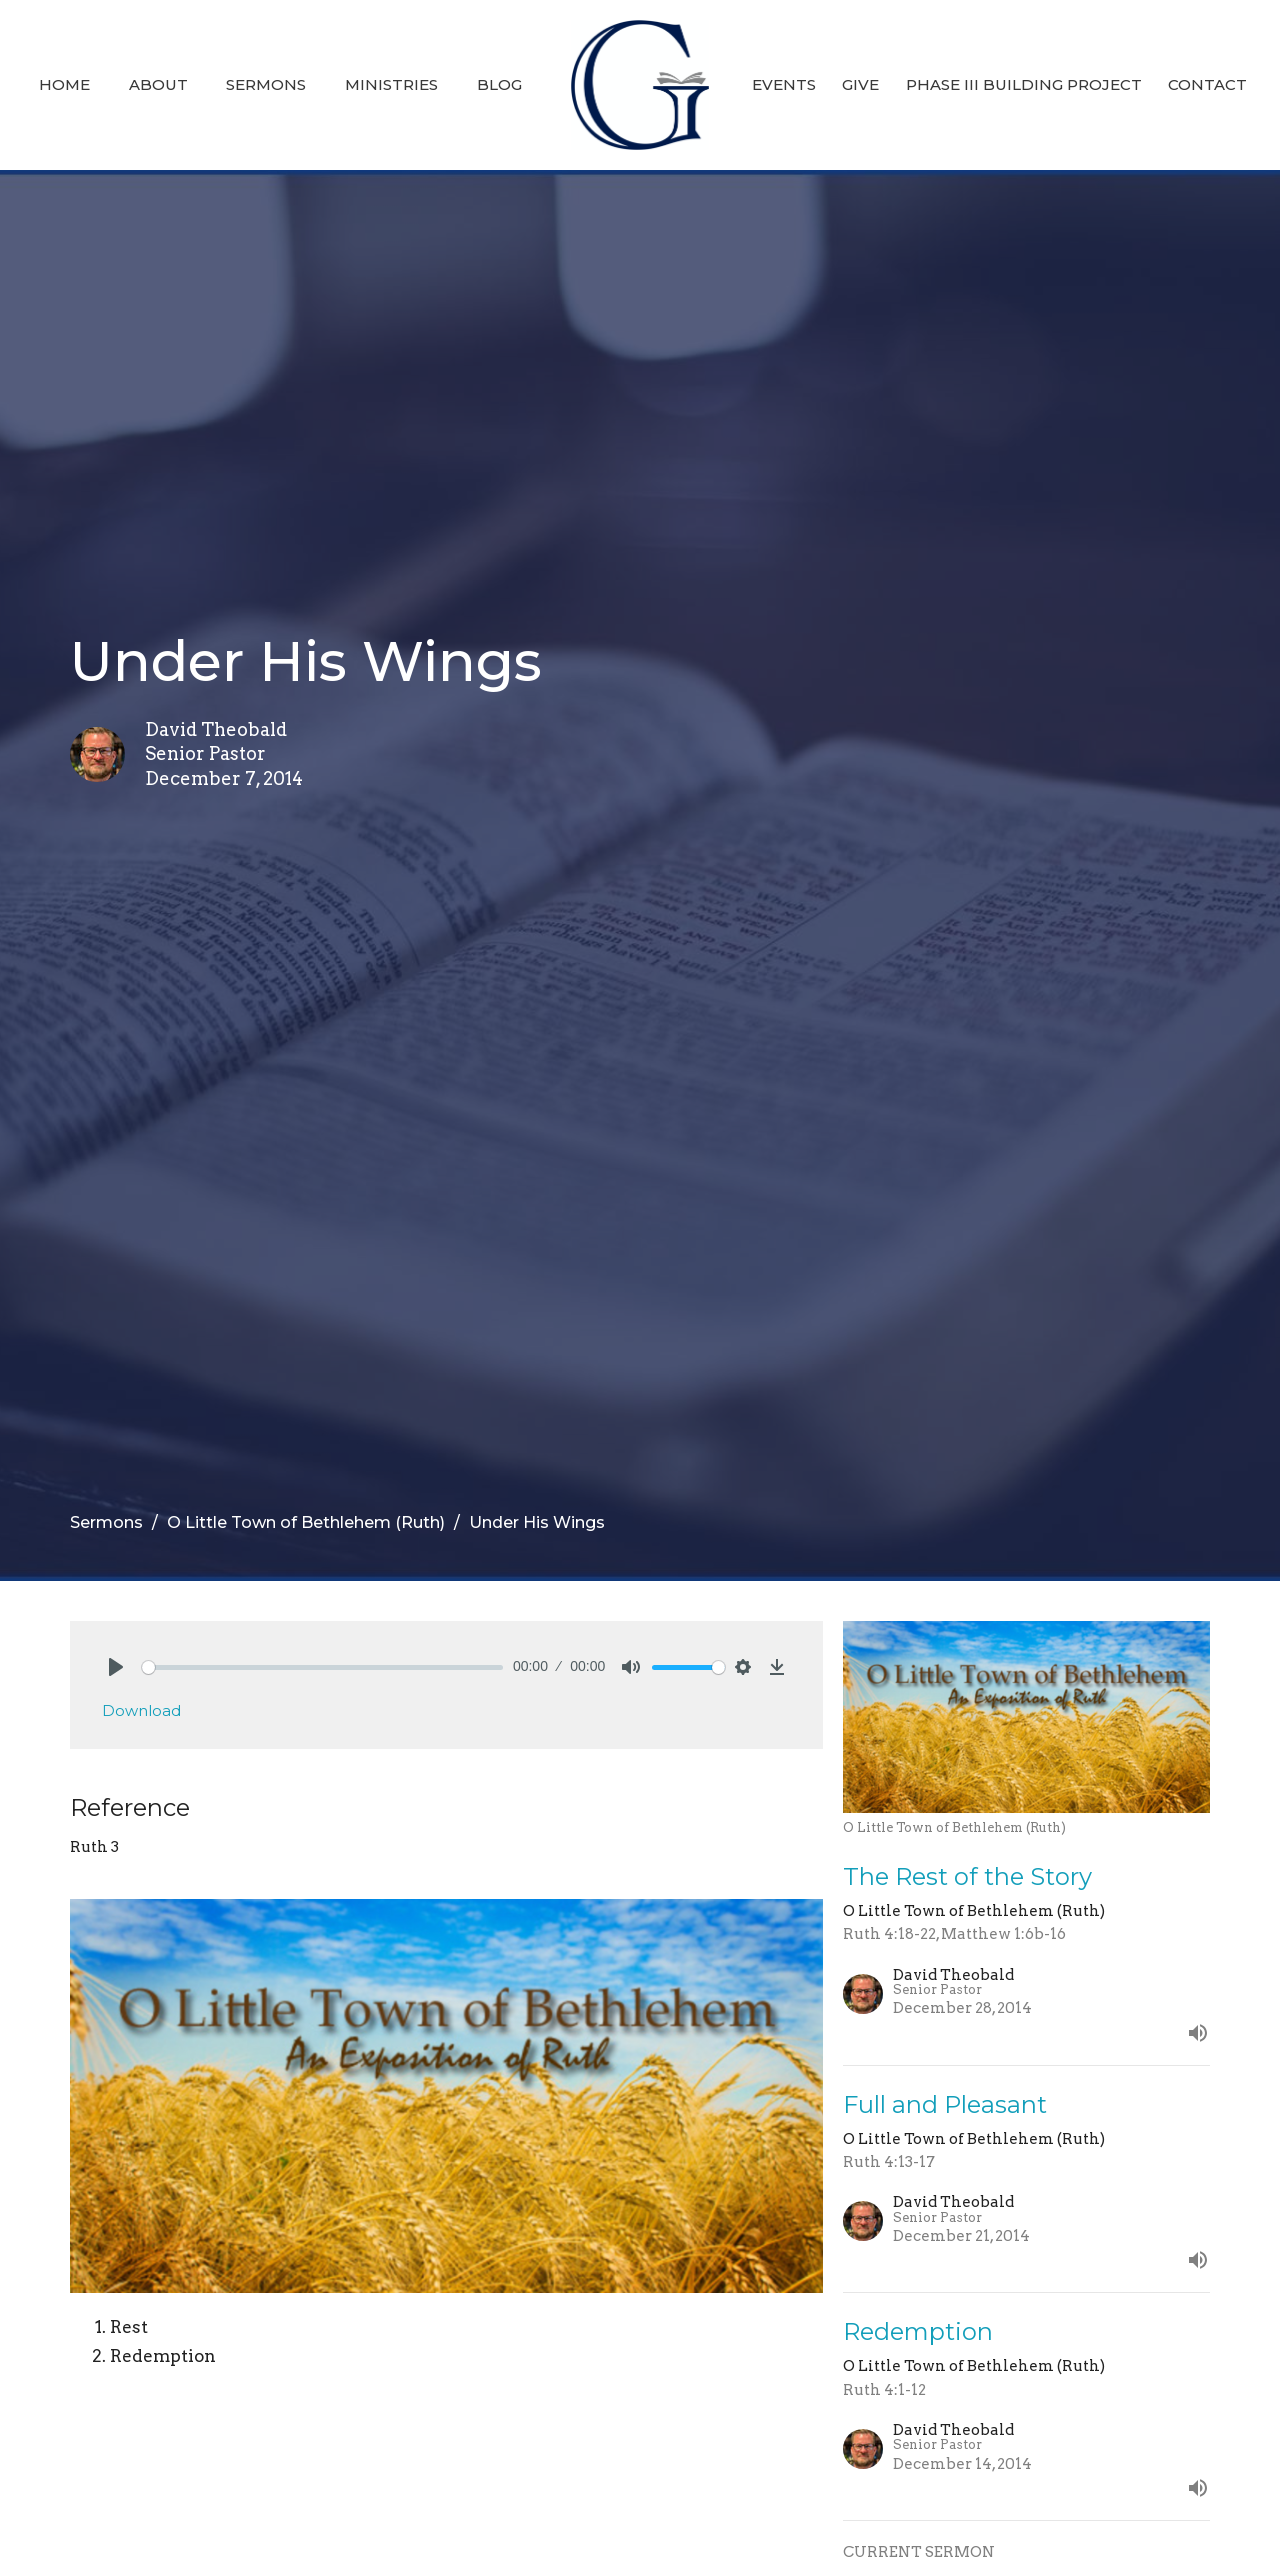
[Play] (116, 1667)
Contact (1207, 84)
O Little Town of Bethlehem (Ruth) (306, 1522)
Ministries (391, 84)
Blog (499, 84)
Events (784, 84)
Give (860, 84)
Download (141, 1710)
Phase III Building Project (1024, 84)
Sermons (266, 84)
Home (64, 84)
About (158, 84)
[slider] (322, 1667)
